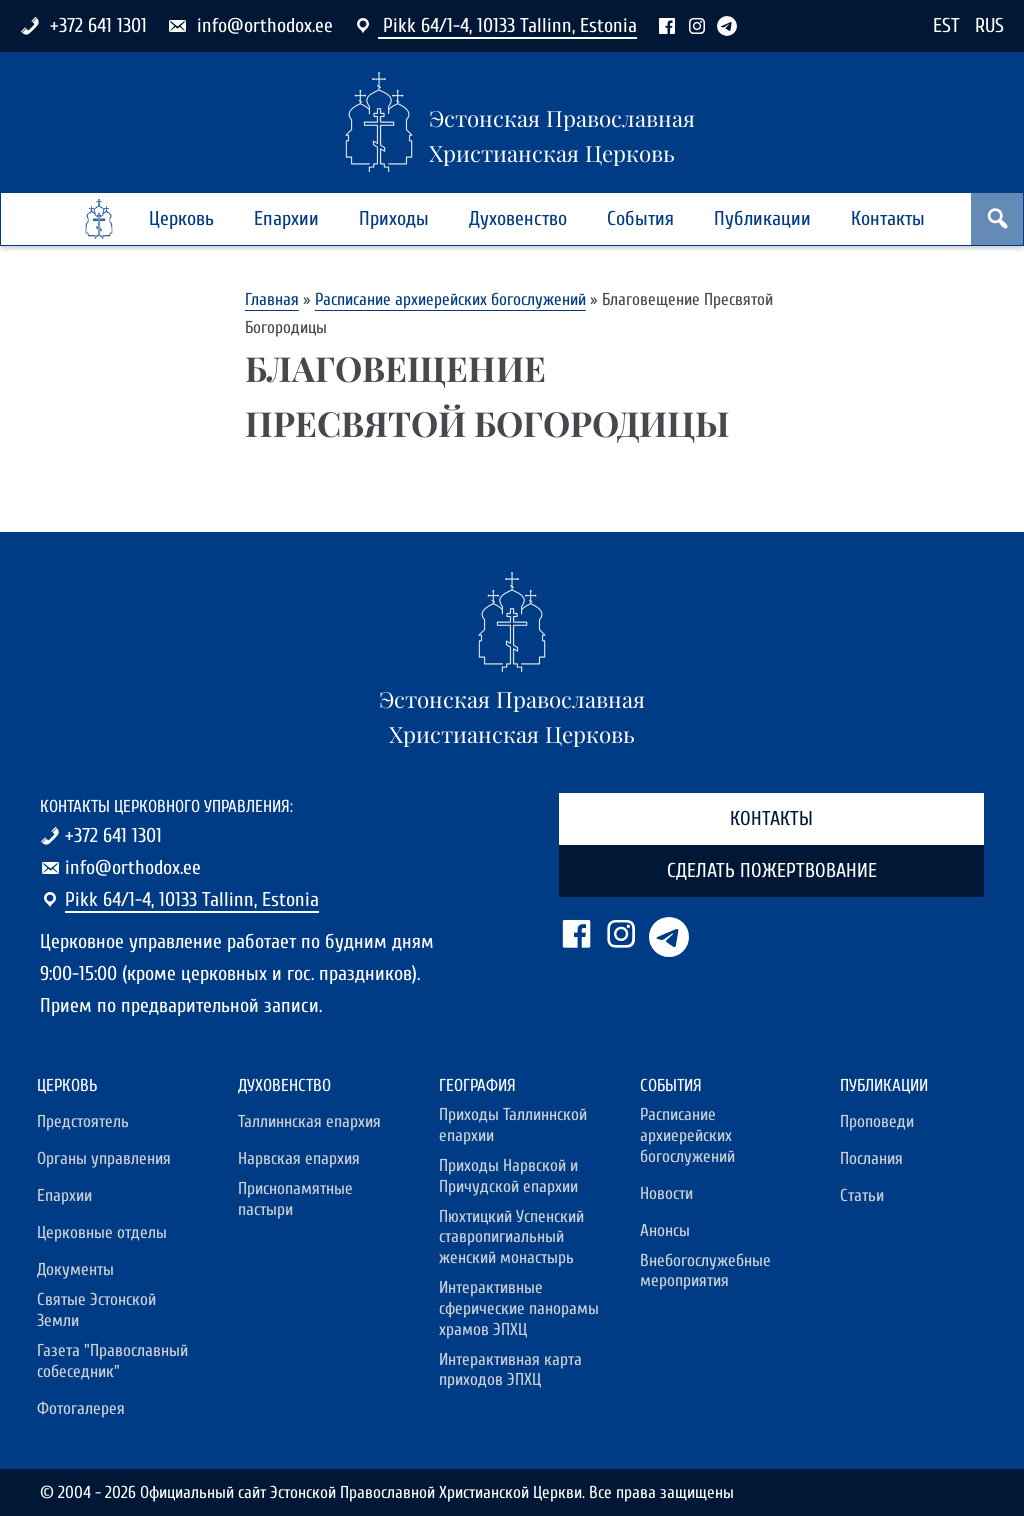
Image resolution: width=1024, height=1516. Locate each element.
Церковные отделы (102, 1232)
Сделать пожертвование (772, 870)
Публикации (762, 218)
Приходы (394, 218)
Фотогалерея (81, 1408)
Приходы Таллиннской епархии (513, 1125)
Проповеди (877, 1121)
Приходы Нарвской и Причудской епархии (508, 1176)
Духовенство (518, 218)
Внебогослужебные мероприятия (705, 1271)
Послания (871, 1158)
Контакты (888, 218)
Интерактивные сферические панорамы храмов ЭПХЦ (519, 1308)
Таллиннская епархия (309, 1121)
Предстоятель (83, 1121)
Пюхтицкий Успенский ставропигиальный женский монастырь (511, 1237)
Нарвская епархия (299, 1158)
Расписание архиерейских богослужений (450, 299)
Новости (666, 1193)
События (640, 218)
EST (946, 25)
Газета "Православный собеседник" (112, 1361)
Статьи (862, 1195)
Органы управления (104, 1158)
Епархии (286, 218)
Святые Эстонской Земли (96, 1310)
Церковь (181, 218)
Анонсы (665, 1230)
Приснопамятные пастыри (295, 1199)
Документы (75, 1269)
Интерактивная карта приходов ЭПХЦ (510, 1370)
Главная (272, 299)
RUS (989, 25)
